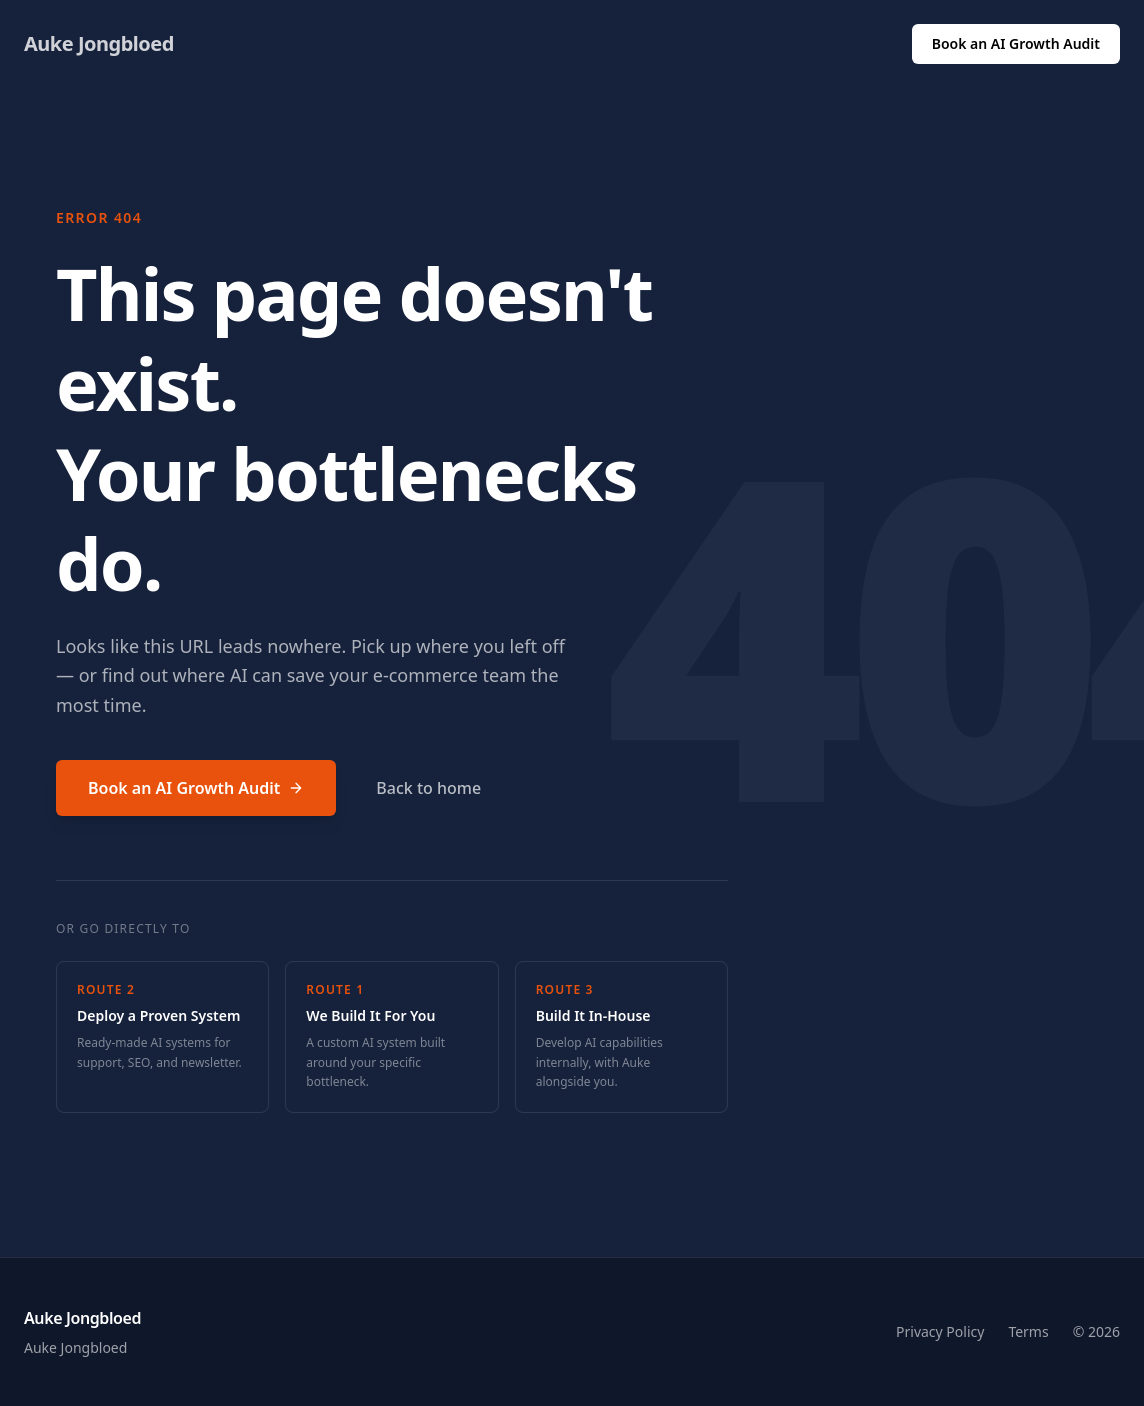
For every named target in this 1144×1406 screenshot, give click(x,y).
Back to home (428, 788)
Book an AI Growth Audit (1016, 43)
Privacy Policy (940, 1331)
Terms (1028, 1331)
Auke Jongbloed (99, 43)
